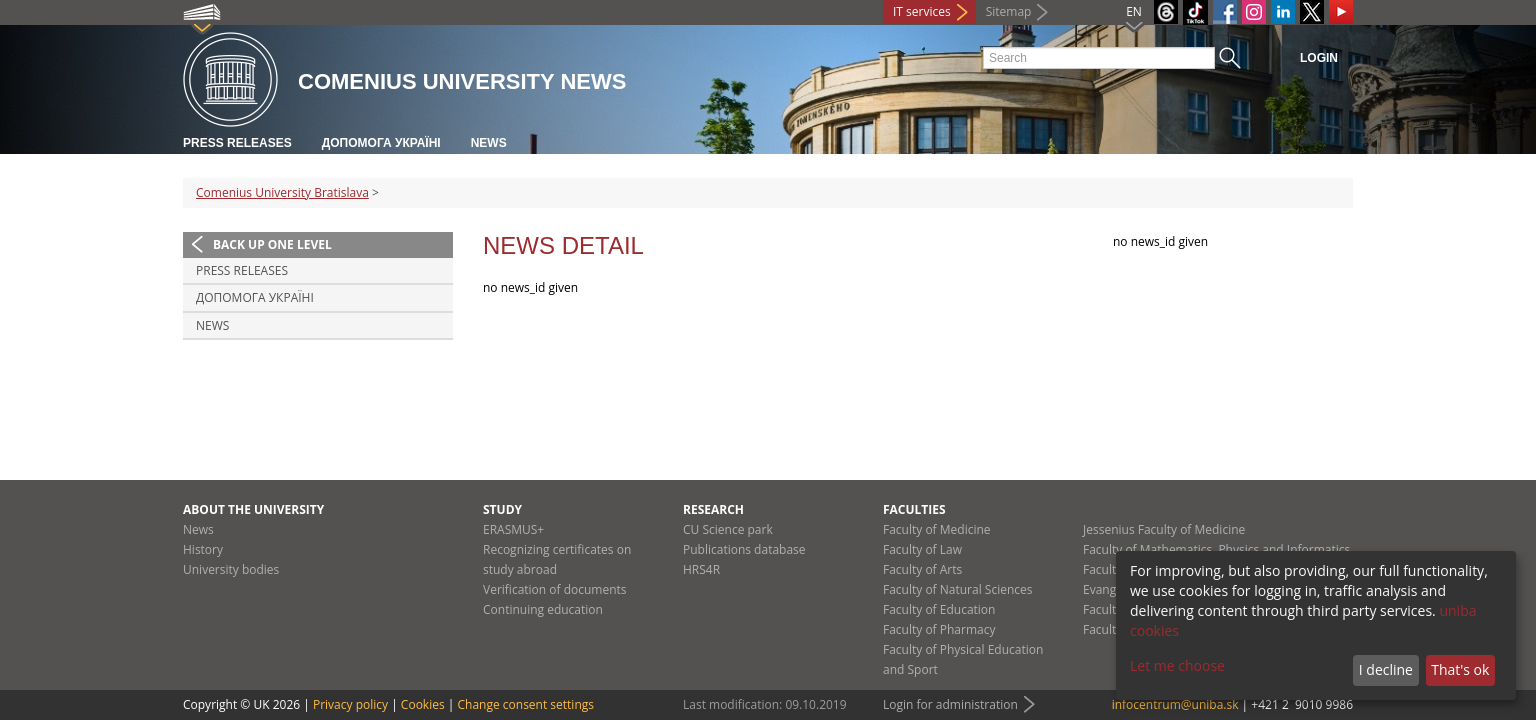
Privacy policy (350, 704)
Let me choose (1177, 665)
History (203, 549)
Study (502, 509)
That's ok (1460, 669)
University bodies (231, 569)
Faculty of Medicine (937, 529)
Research (713, 509)
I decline (1386, 669)
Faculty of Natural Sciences (958, 589)
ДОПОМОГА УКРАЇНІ (381, 143)
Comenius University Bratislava (282, 192)
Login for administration (950, 704)
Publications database (744, 549)
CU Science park (728, 529)
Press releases (237, 143)
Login (1319, 58)
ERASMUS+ (513, 529)
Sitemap (1009, 11)
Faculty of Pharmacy (939, 629)
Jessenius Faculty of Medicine (1164, 529)
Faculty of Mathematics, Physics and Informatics (1216, 549)
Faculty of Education (939, 609)
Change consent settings (525, 704)
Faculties (914, 509)
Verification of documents (555, 589)
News (489, 143)
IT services (922, 11)
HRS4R (701, 569)
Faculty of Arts (922, 569)
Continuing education (543, 609)
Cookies (423, 704)
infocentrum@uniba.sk (1175, 704)
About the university (253, 509)
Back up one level (272, 244)
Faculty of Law (922, 549)
